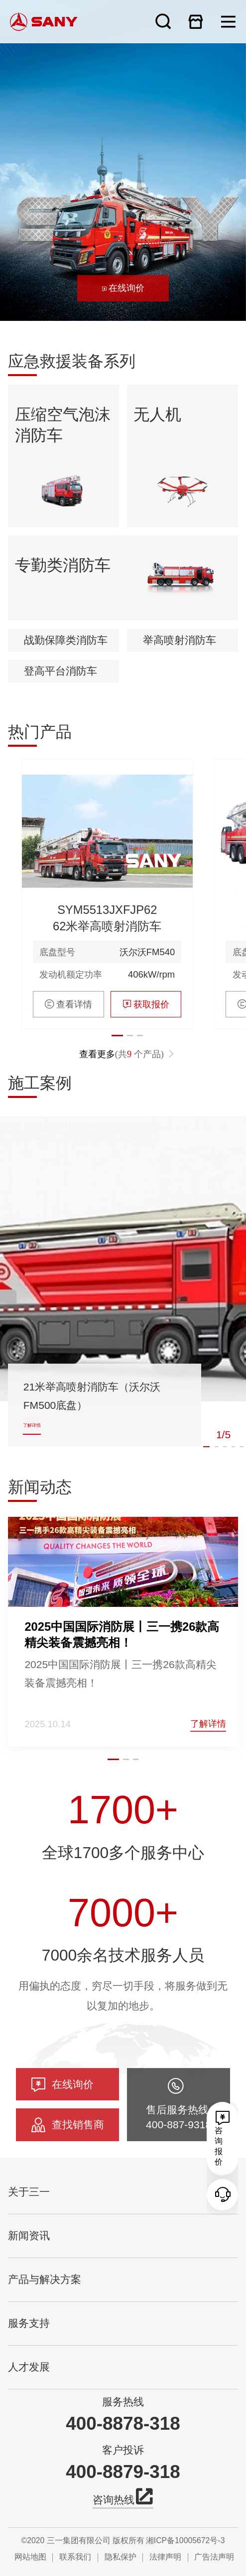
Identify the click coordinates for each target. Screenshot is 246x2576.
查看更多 (127, 1115)
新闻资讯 (29, 2236)
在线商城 (196, 21)
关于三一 (29, 2192)
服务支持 (29, 2323)
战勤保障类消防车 (66, 700)
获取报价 (146, 1064)
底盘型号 (57, 1011)
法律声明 (165, 2557)
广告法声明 (214, 2557)
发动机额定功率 (70, 1034)
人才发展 (29, 2367)
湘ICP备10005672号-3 (185, 2540)
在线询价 (123, 288)
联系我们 (75, 2557)
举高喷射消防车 (179, 700)
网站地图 (30, 2557)
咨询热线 (123, 2499)
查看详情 (68, 1064)
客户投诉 (123, 2450)
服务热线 (123, 2401)
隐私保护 (120, 2557)
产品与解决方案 (44, 2279)
